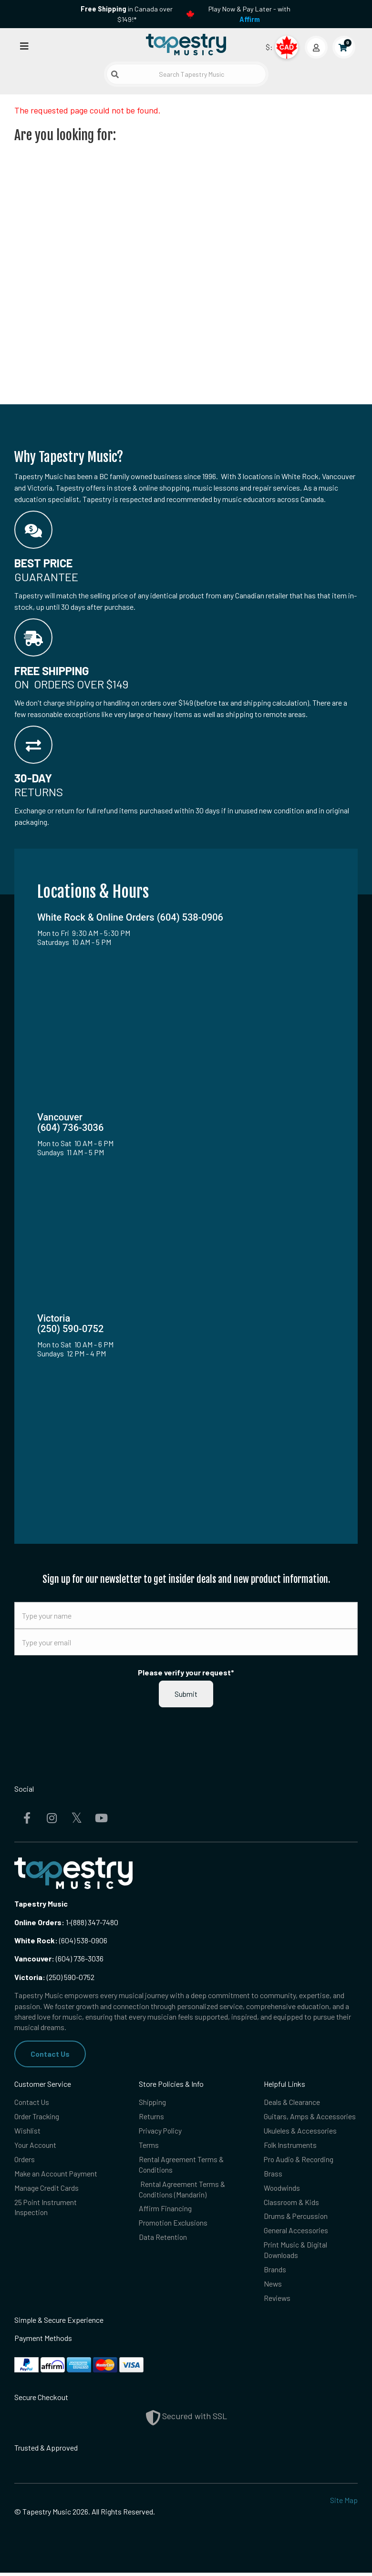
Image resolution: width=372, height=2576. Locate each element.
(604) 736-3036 (58, 1958)
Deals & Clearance (292, 2101)
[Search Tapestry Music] (186, 74)
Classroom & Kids (292, 2203)
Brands (275, 2272)
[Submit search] (115, 74)
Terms (149, 2145)
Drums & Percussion (296, 2218)
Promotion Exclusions (174, 2224)
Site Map (344, 2503)
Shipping (153, 2101)
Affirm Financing (165, 2210)
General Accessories (296, 2232)
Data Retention (163, 2239)
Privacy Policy (161, 2130)
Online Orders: (39, 1922)
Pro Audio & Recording (299, 2160)
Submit (186, 1693)
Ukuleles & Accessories (301, 2130)
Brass (273, 2174)
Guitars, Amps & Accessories (310, 2116)
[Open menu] (24, 45)
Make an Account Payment (56, 2174)
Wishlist (27, 2130)
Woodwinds (282, 2189)
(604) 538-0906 (60, 1940)
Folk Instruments (291, 2145)
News (273, 2286)
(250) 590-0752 (54, 1976)
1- (67, 1922)
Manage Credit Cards (46, 2189)
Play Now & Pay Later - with (249, 14)
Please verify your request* (186, 1672)
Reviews (277, 2301)
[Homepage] (186, 45)
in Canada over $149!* (127, 14)
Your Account (35, 2145)
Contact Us (50, 2053)
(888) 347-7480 (94, 1922)
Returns (151, 2116)
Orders (24, 2160)
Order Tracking (37, 2116)
